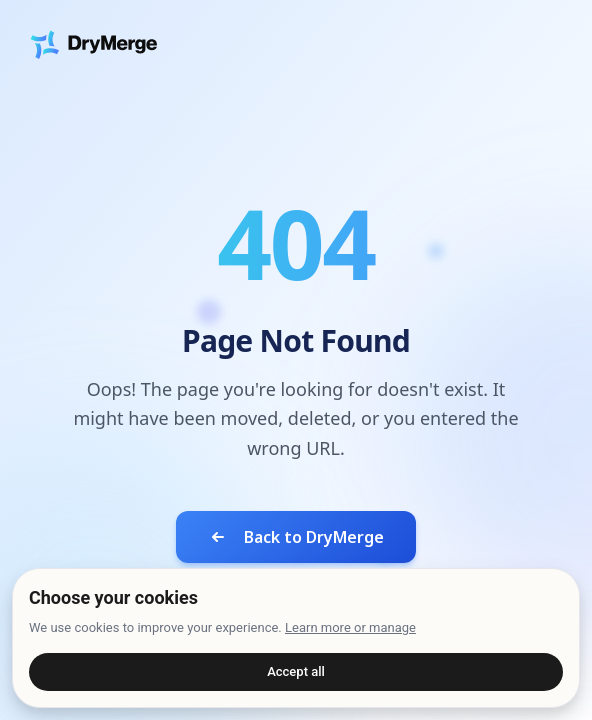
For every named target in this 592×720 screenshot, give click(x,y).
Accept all (296, 671)
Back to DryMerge (296, 537)
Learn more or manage (350, 627)
